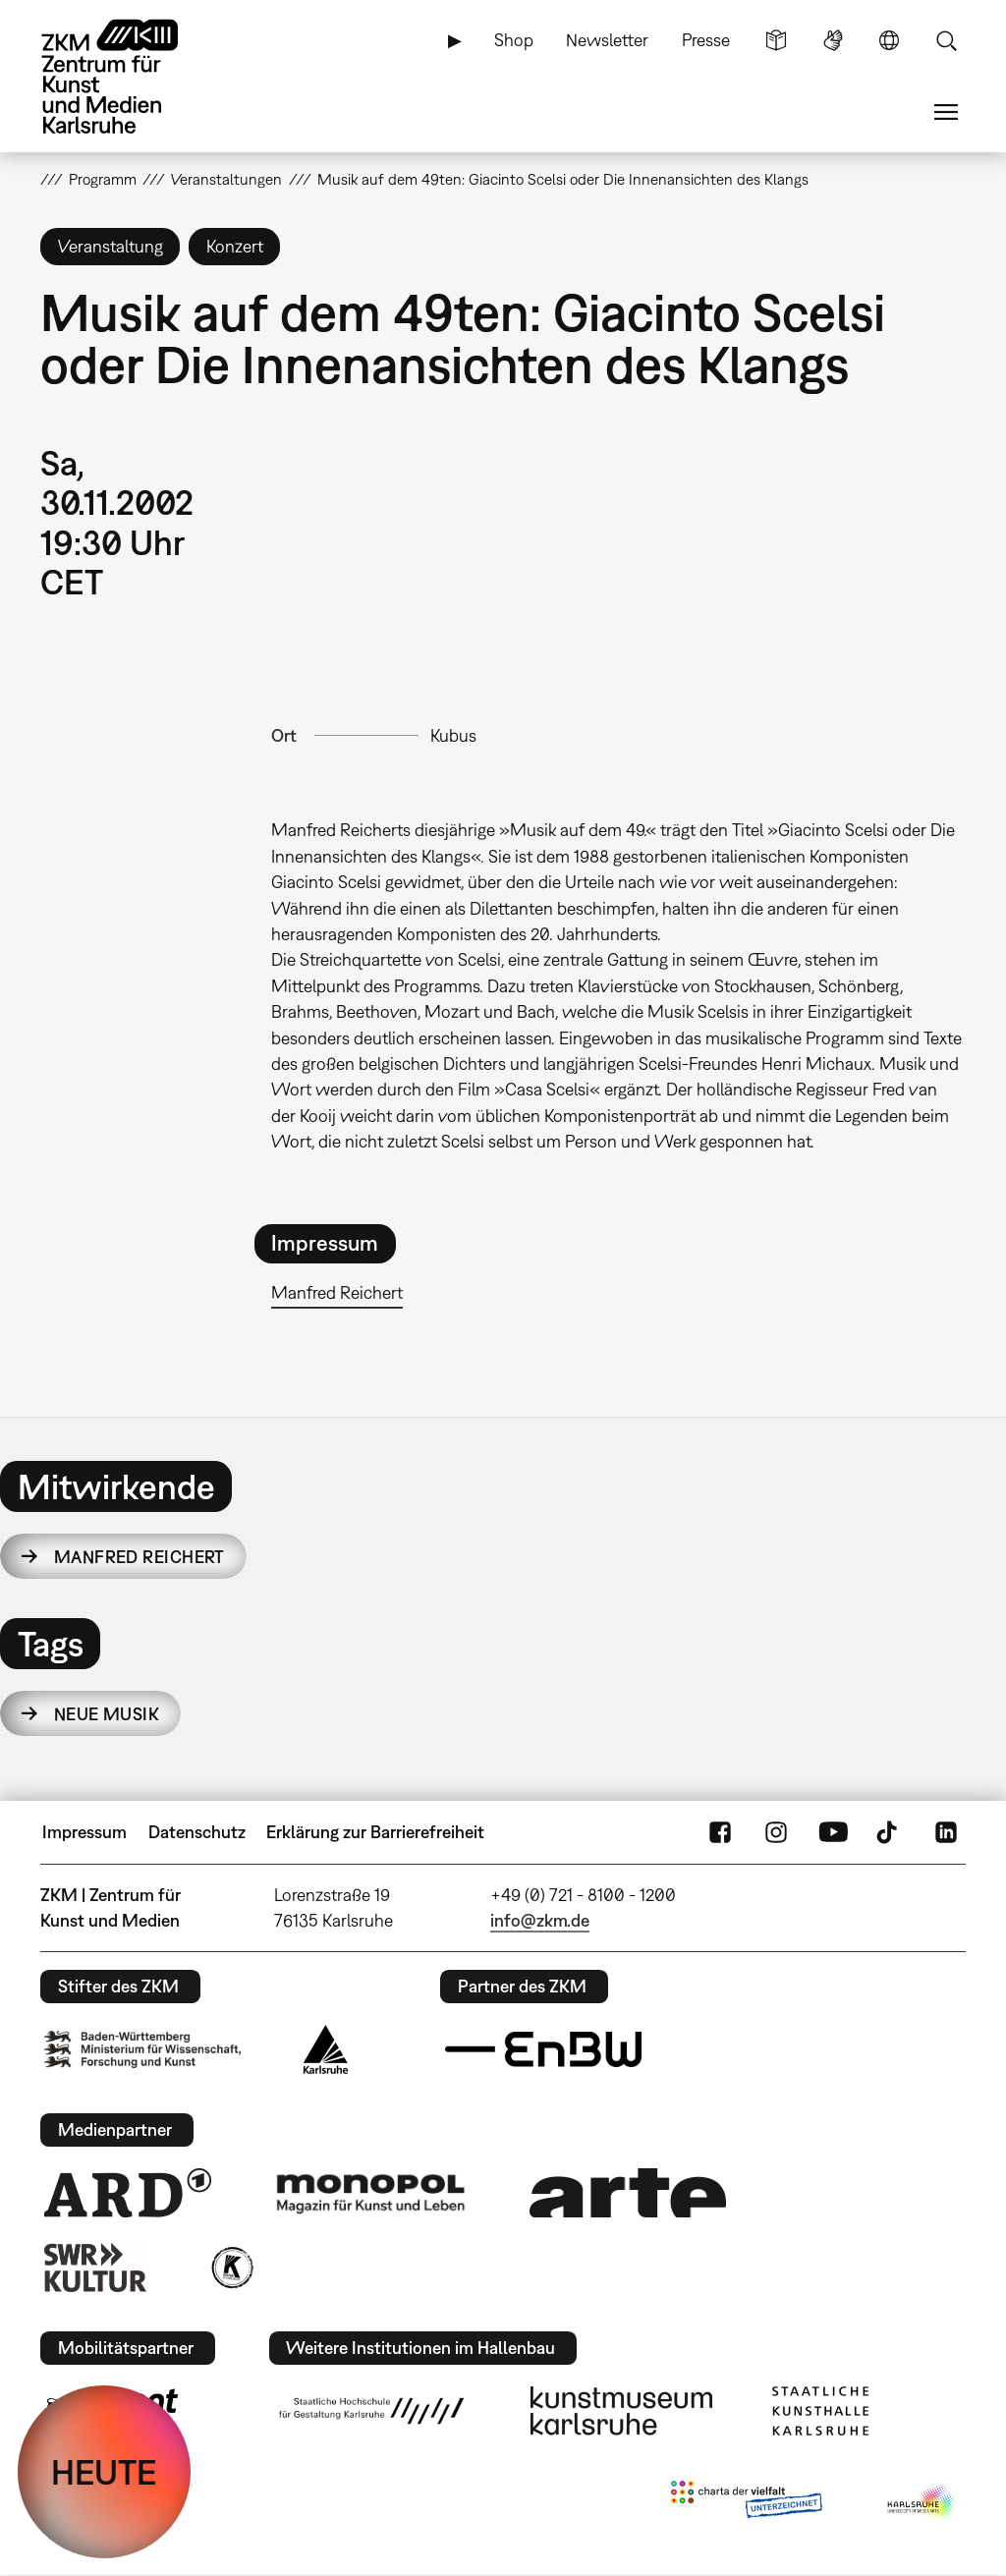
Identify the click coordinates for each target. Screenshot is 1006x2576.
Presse (706, 39)
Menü (946, 112)
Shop (513, 39)
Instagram (776, 1832)
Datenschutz (197, 1831)
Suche (946, 40)
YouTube (833, 1832)
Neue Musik (106, 1714)
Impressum (84, 1831)
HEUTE (104, 2472)
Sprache (889, 40)
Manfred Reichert (337, 1292)
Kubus (453, 735)
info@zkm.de (539, 1920)
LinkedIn (946, 1832)
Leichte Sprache (776, 40)
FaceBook (720, 1832)
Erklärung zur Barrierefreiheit (375, 1831)
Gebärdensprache (833, 40)
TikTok (889, 1832)
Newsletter (607, 39)
